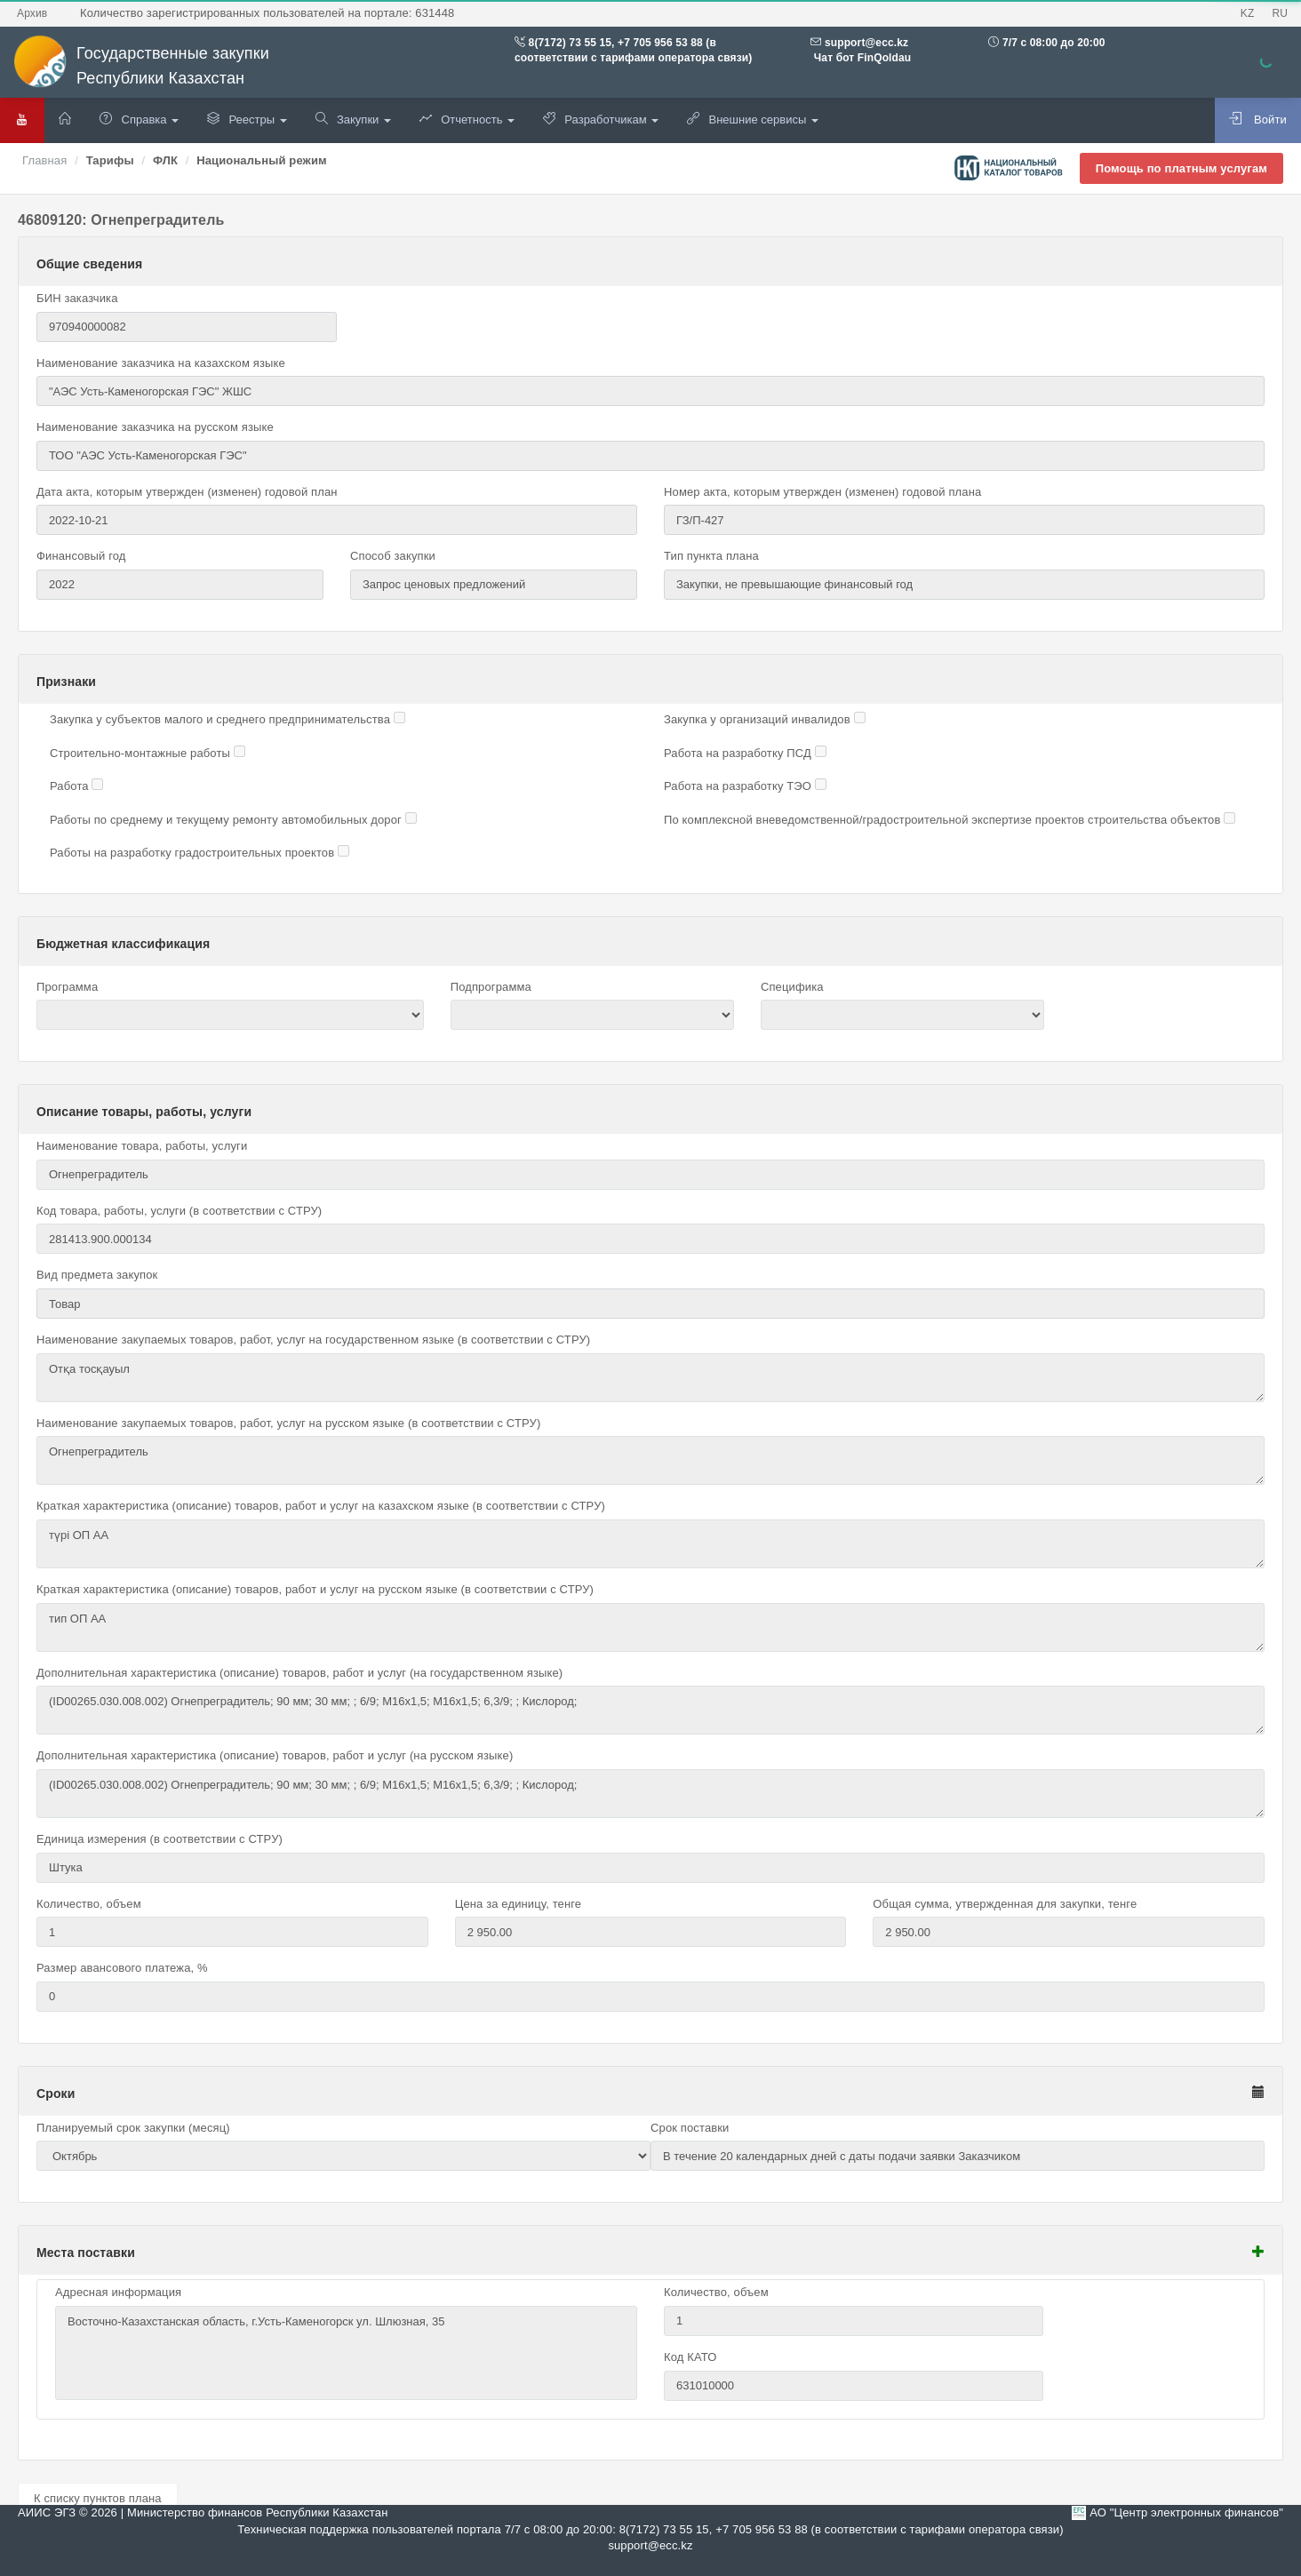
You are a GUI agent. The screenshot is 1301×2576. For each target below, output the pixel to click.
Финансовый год (81, 555)
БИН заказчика (77, 298)
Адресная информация (118, 2292)
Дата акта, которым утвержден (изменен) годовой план (187, 491)
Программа (67, 986)
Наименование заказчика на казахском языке (160, 363)
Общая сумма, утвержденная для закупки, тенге (1005, 1903)
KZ (1248, 13)
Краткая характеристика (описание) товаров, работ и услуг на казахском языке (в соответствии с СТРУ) (320, 1505)
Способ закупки (392, 555)
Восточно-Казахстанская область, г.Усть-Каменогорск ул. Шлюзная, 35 (346, 2353)
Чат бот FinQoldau (860, 58)
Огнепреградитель (650, 1460)
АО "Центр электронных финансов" (1186, 2512)
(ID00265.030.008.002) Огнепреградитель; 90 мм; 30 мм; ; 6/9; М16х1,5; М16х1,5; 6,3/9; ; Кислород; (650, 1710)
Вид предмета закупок (96, 1274)
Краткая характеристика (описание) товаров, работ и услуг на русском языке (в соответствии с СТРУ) (315, 1589)
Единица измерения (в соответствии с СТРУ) (159, 1839)
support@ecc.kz (866, 42)
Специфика (792, 986)
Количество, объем (88, 1903)
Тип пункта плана (711, 555)
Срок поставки (690, 2127)
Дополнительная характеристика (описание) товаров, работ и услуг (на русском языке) (274, 1755)
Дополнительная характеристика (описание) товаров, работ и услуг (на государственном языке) (299, 1672)
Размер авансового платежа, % (122, 1967)
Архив (32, 13)
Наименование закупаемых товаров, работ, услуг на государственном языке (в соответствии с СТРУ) (313, 1339)
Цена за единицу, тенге (518, 1903)
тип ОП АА (650, 1627)
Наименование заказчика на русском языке (155, 427)
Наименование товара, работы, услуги (141, 1145)
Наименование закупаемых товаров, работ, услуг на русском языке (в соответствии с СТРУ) (288, 1423)
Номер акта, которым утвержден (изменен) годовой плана (822, 491)
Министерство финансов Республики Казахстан (257, 2512)
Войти (1258, 119)
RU (1280, 13)
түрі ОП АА (650, 1543)
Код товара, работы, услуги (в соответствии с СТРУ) (179, 1210)
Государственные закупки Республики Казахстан (141, 66)
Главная (44, 160)
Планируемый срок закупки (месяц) (133, 2127)
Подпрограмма (491, 986)
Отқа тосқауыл (650, 1377)
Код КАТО (690, 2357)
